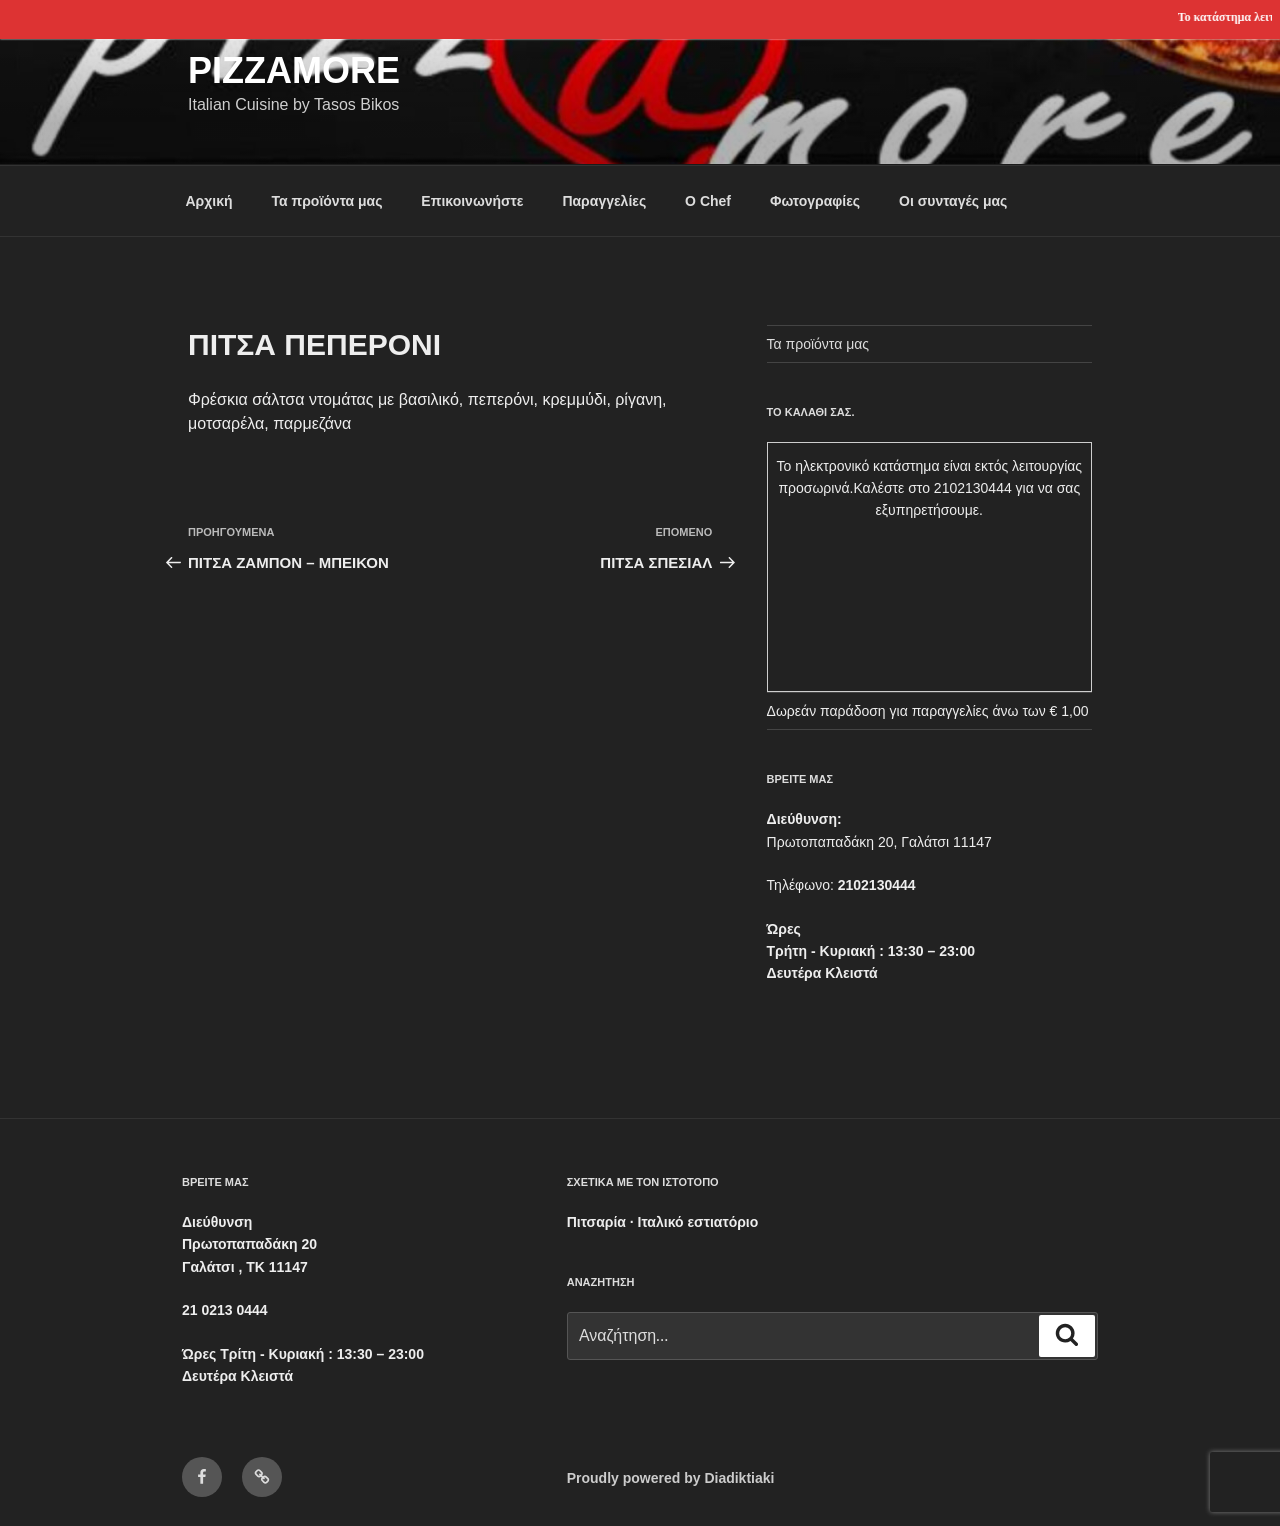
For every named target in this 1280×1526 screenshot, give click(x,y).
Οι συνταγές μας (953, 201)
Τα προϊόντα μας (326, 201)
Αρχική (209, 201)
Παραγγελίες (604, 201)
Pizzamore (294, 70)
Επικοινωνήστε (472, 201)
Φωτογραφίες (815, 201)
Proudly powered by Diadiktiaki (671, 1478)
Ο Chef (708, 201)
